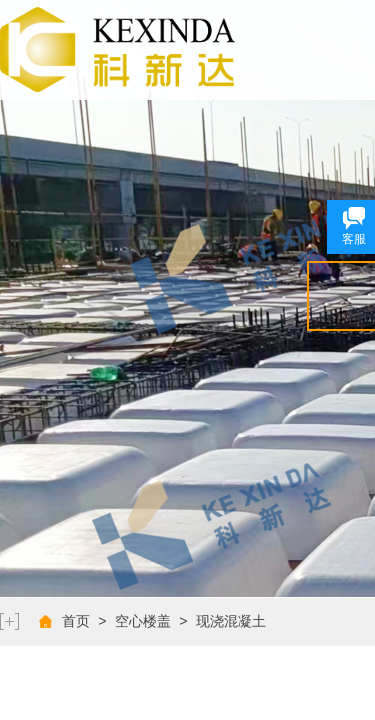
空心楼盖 (143, 621)
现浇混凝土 (231, 621)
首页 (76, 621)
